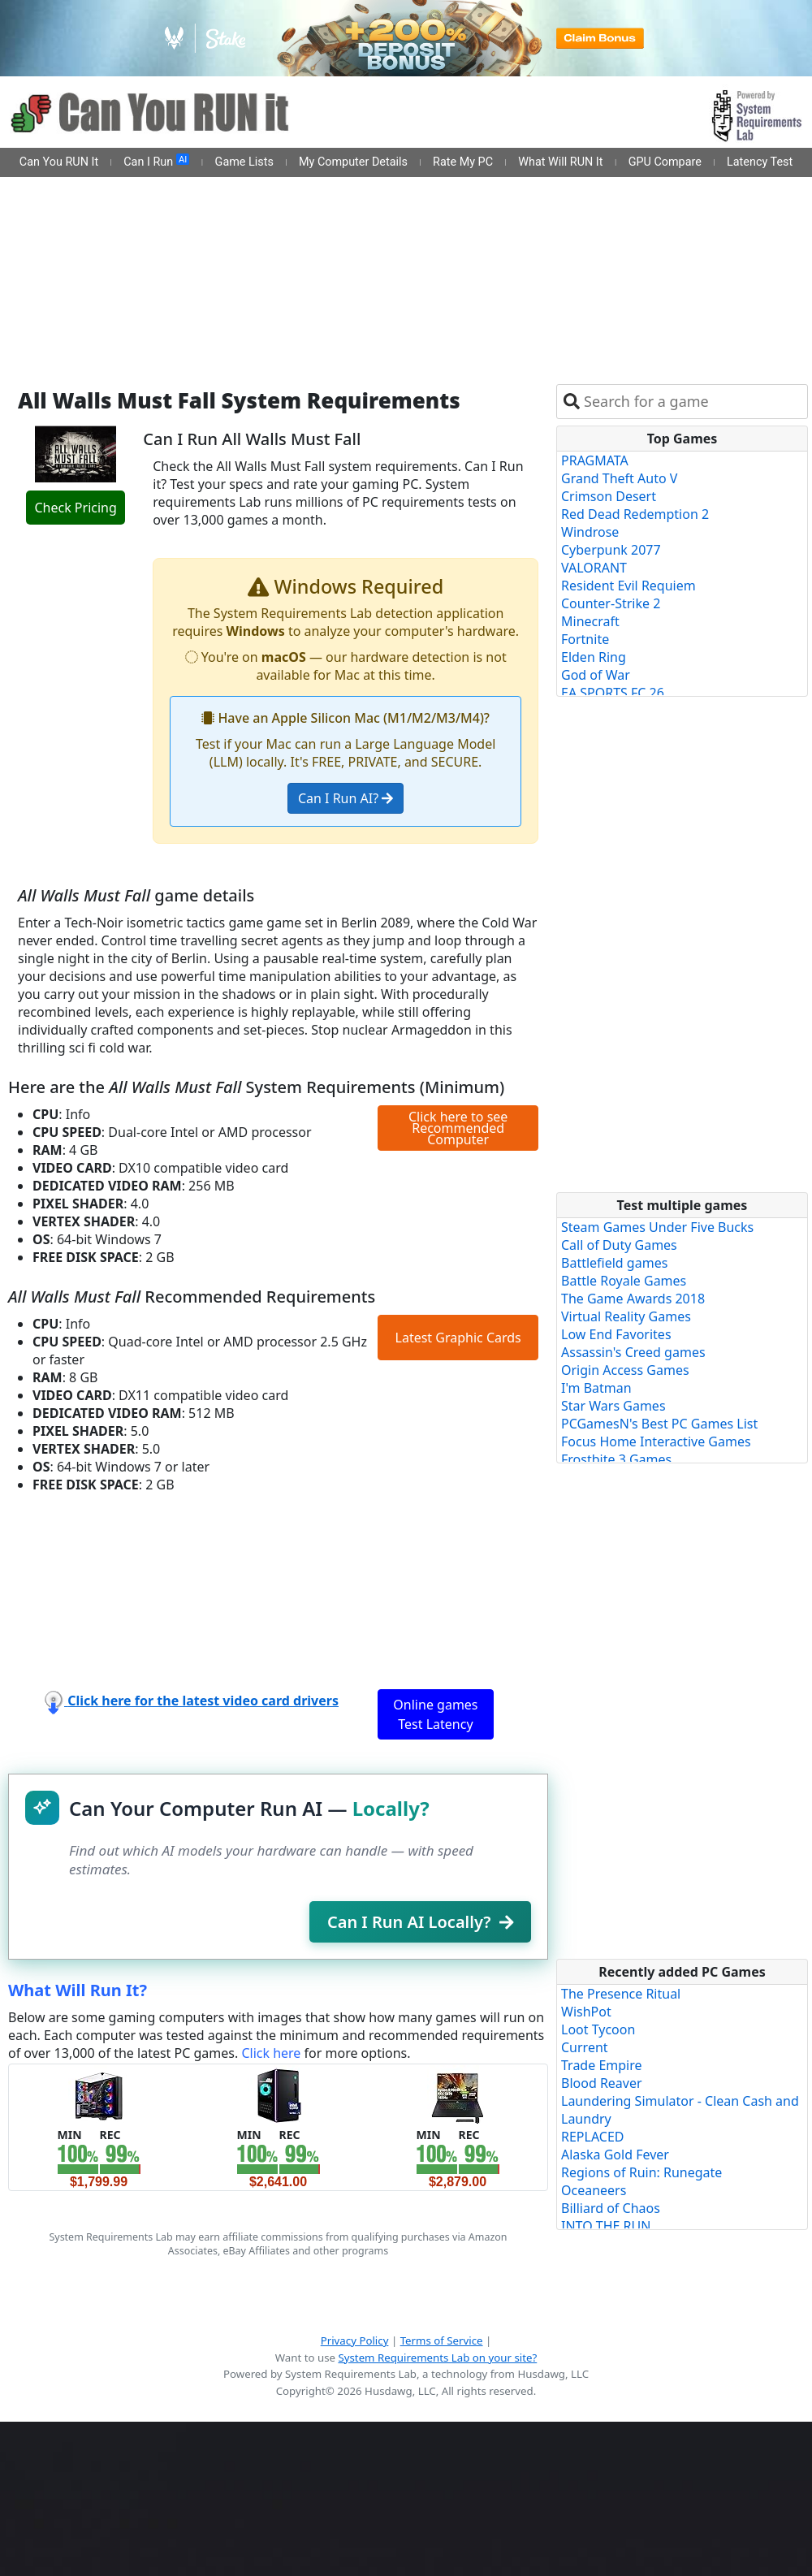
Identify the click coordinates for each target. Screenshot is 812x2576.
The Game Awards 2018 (633, 1298)
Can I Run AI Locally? (420, 1922)
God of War (595, 675)
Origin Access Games (625, 1370)
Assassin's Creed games (633, 1352)
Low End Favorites (616, 1334)
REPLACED (592, 2137)
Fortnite (585, 639)
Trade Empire (601, 2065)
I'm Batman (596, 1388)
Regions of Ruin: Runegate (641, 2172)
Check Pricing (75, 507)
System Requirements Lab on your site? (437, 2357)
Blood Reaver (601, 2083)
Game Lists (244, 162)
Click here (270, 2053)
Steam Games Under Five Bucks (657, 1227)
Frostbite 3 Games (616, 1459)
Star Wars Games (613, 1406)
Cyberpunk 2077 (611, 550)
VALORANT (594, 568)
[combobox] (692, 401)
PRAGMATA (594, 460)
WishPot (586, 2012)
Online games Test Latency (435, 1714)
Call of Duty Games (619, 1245)
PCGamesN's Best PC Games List (659, 1424)
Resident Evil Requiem (628, 585)
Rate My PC (463, 162)
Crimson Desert (608, 496)
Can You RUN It (58, 162)
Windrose (590, 532)
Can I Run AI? (345, 798)
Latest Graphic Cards (458, 1337)
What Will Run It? (77, 1990)
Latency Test (760, 162)
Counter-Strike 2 (610, 603)
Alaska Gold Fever (615, 2154)
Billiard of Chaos (610, 2208)
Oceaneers (593, 2190)
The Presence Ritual (620, 1994)
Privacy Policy (355, 2340)
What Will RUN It (560, 162)
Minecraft (590, 621)
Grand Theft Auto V (619, 478)
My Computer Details (353, 162)
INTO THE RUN (605, 2226)
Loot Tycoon (598, 2029)
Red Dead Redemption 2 (635, 514)
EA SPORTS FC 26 (612, 693)
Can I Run (156, 161)
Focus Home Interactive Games (656, 1441)
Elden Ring (593, 657)
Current (584, 2047)
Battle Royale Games (623, 1281)
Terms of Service (441, 2340)
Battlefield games (614, 1263)
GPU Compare (665, 162)
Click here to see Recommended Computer (458, 1128)
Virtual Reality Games (626, 1316)
